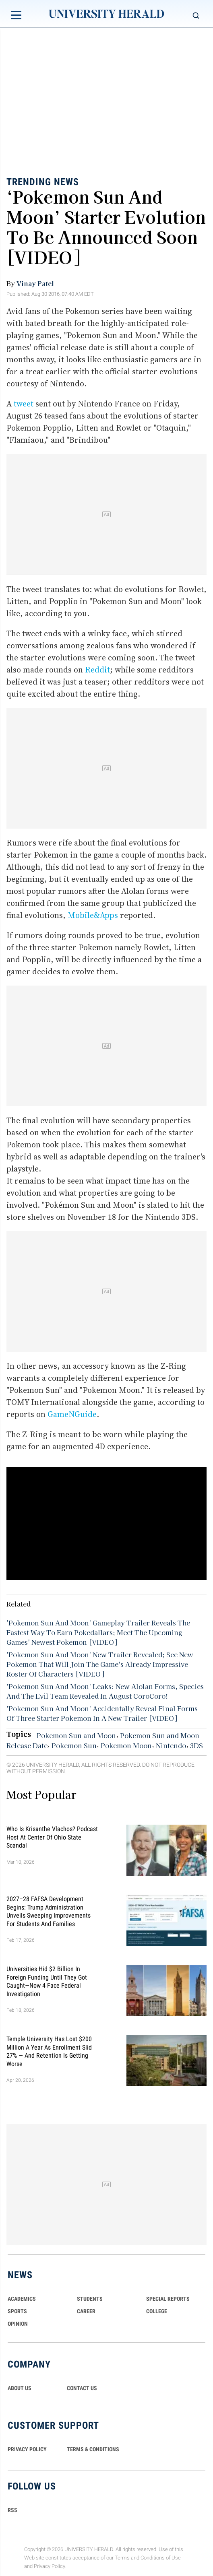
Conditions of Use (161, 2558)
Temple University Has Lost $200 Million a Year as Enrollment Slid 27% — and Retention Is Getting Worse (49, 2051)
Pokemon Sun (74, 1745)
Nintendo (171, 1745)
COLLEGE (156, 2311)
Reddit (97, 669)
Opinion (18, 2323)
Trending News (42, 182)
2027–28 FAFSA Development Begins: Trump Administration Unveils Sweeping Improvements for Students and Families (48, 1911)
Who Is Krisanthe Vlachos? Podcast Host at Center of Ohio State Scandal (52, 1837)
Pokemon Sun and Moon (76, 1735)
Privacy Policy (49, 2566)
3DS (196, 1745)
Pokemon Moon (126, 1745)
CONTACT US (82, 2388)
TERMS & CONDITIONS (93, 2449)
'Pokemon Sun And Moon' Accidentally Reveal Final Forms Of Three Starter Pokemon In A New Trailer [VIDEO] (102, 1713)
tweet (23, 403)
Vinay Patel (35, 283)
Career (86, 2311)
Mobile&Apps (93, 915)
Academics (22, 2299)
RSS (12, 2510)
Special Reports (168, 2299)
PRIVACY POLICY (27, 2449)
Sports (17, 2311)
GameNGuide (72, 1414)
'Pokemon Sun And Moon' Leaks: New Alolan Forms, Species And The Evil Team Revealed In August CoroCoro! (105, 1691)
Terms (122, 2558)
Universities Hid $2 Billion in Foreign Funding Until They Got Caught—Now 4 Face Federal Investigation (46, 1981)
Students (90, 2299)
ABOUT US (19, 2388)
